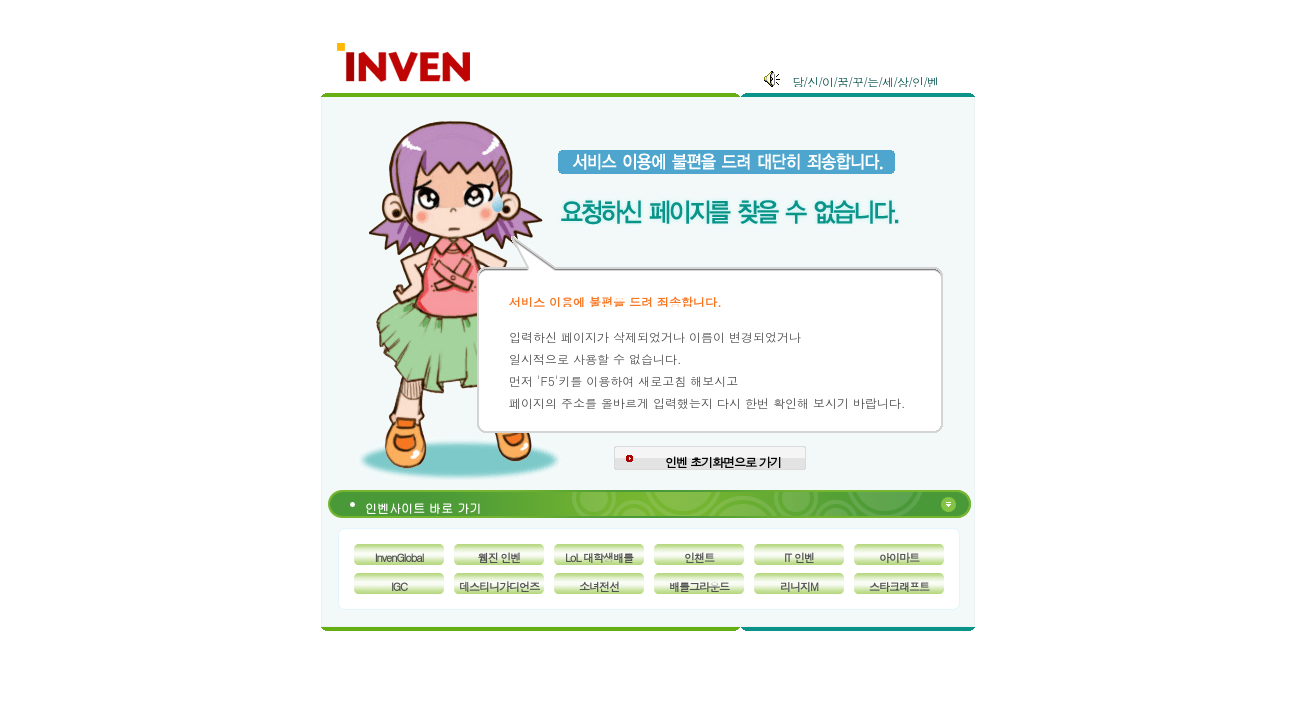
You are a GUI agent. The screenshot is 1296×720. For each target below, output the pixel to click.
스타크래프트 (899, 586)
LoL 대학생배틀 (599, 557)
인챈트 (699, 557)
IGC (399, 586)
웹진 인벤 (499, 557)
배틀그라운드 (699, 586)
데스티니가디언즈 (499, 586)
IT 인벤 (799, 557)
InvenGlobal (399, 557)
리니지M (799, 586)
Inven (404, 59)
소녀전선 (599, 586)
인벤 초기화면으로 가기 (723, 461)
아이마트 (899, 557)
